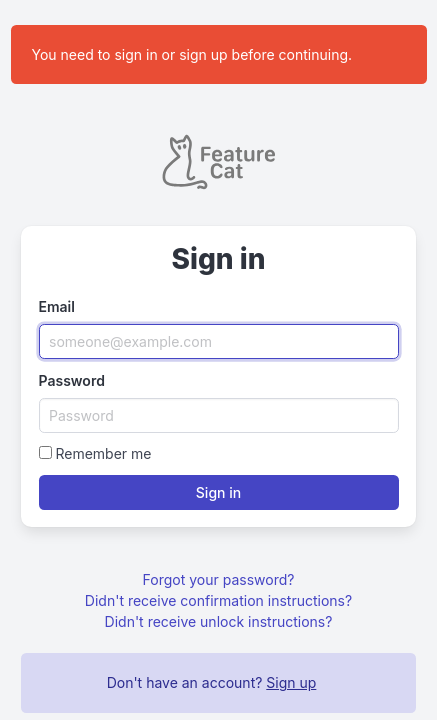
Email (57, 306)
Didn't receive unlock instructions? (219, 621)
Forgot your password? (219, 579)
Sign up (291, 682)
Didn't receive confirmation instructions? (218, 600)
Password (72, 380)
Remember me (103, 453)
